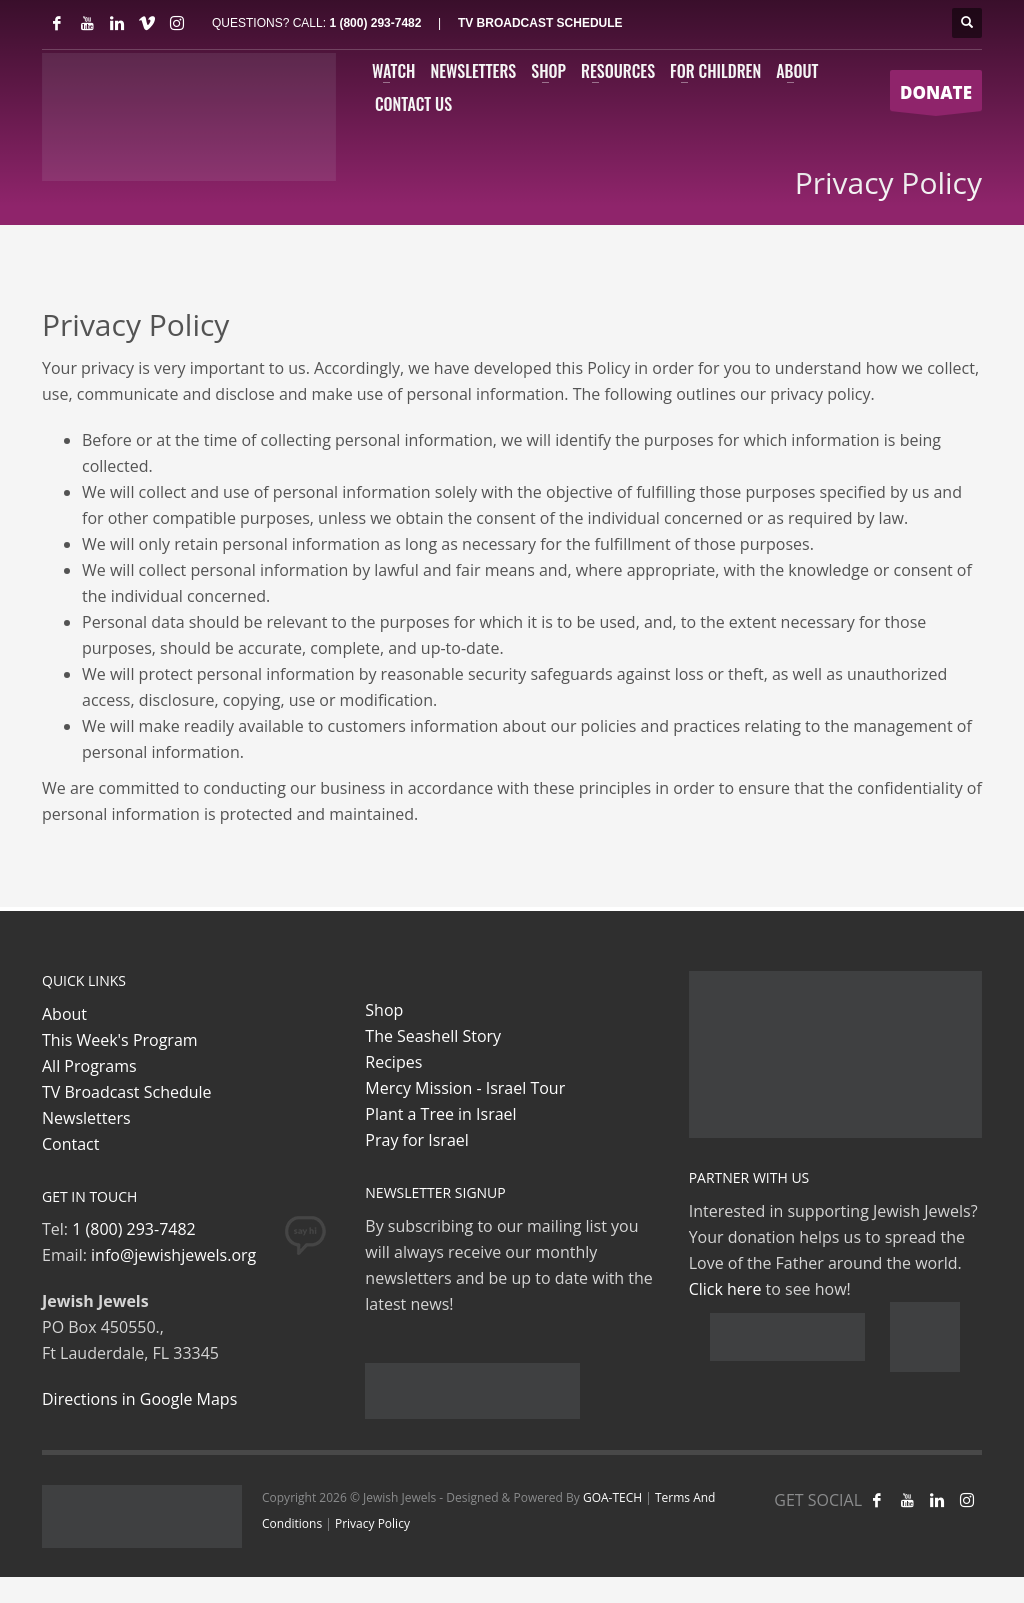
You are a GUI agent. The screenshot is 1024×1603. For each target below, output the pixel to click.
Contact (70, 1144)
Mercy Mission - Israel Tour (465, 1088)
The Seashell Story (433, 1036)
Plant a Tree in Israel (440, 1114)
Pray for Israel (416, 1140)
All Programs (89, 1066)
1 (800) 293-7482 (375, 23)
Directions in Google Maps (139, 1399)
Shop (384, 1010)
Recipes (393, 1062)
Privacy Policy (372, 1523)
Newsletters (86, 1118)
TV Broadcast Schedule (127, 1092)
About (64, 1014)
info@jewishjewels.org (173, 1255)
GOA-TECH (612, 1497)
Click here (725, 1289)
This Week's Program (120, 1040)
